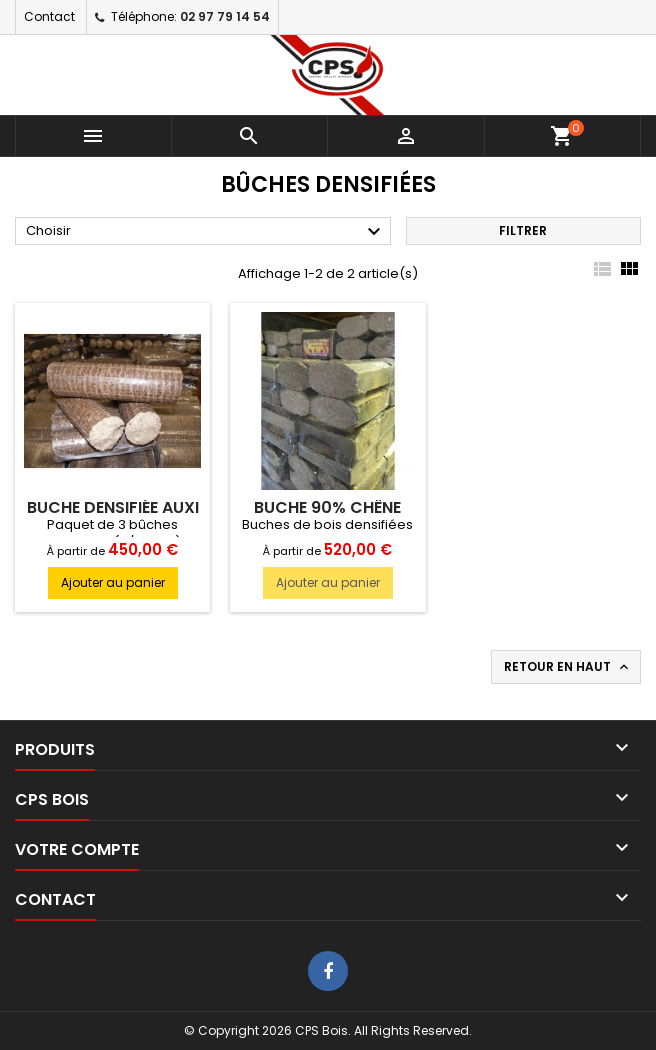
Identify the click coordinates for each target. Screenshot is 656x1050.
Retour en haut (568, 667)
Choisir (206, 232)
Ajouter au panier (113, 582)
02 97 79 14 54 (225, 16)
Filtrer (523, 230)
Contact (49, 16)
